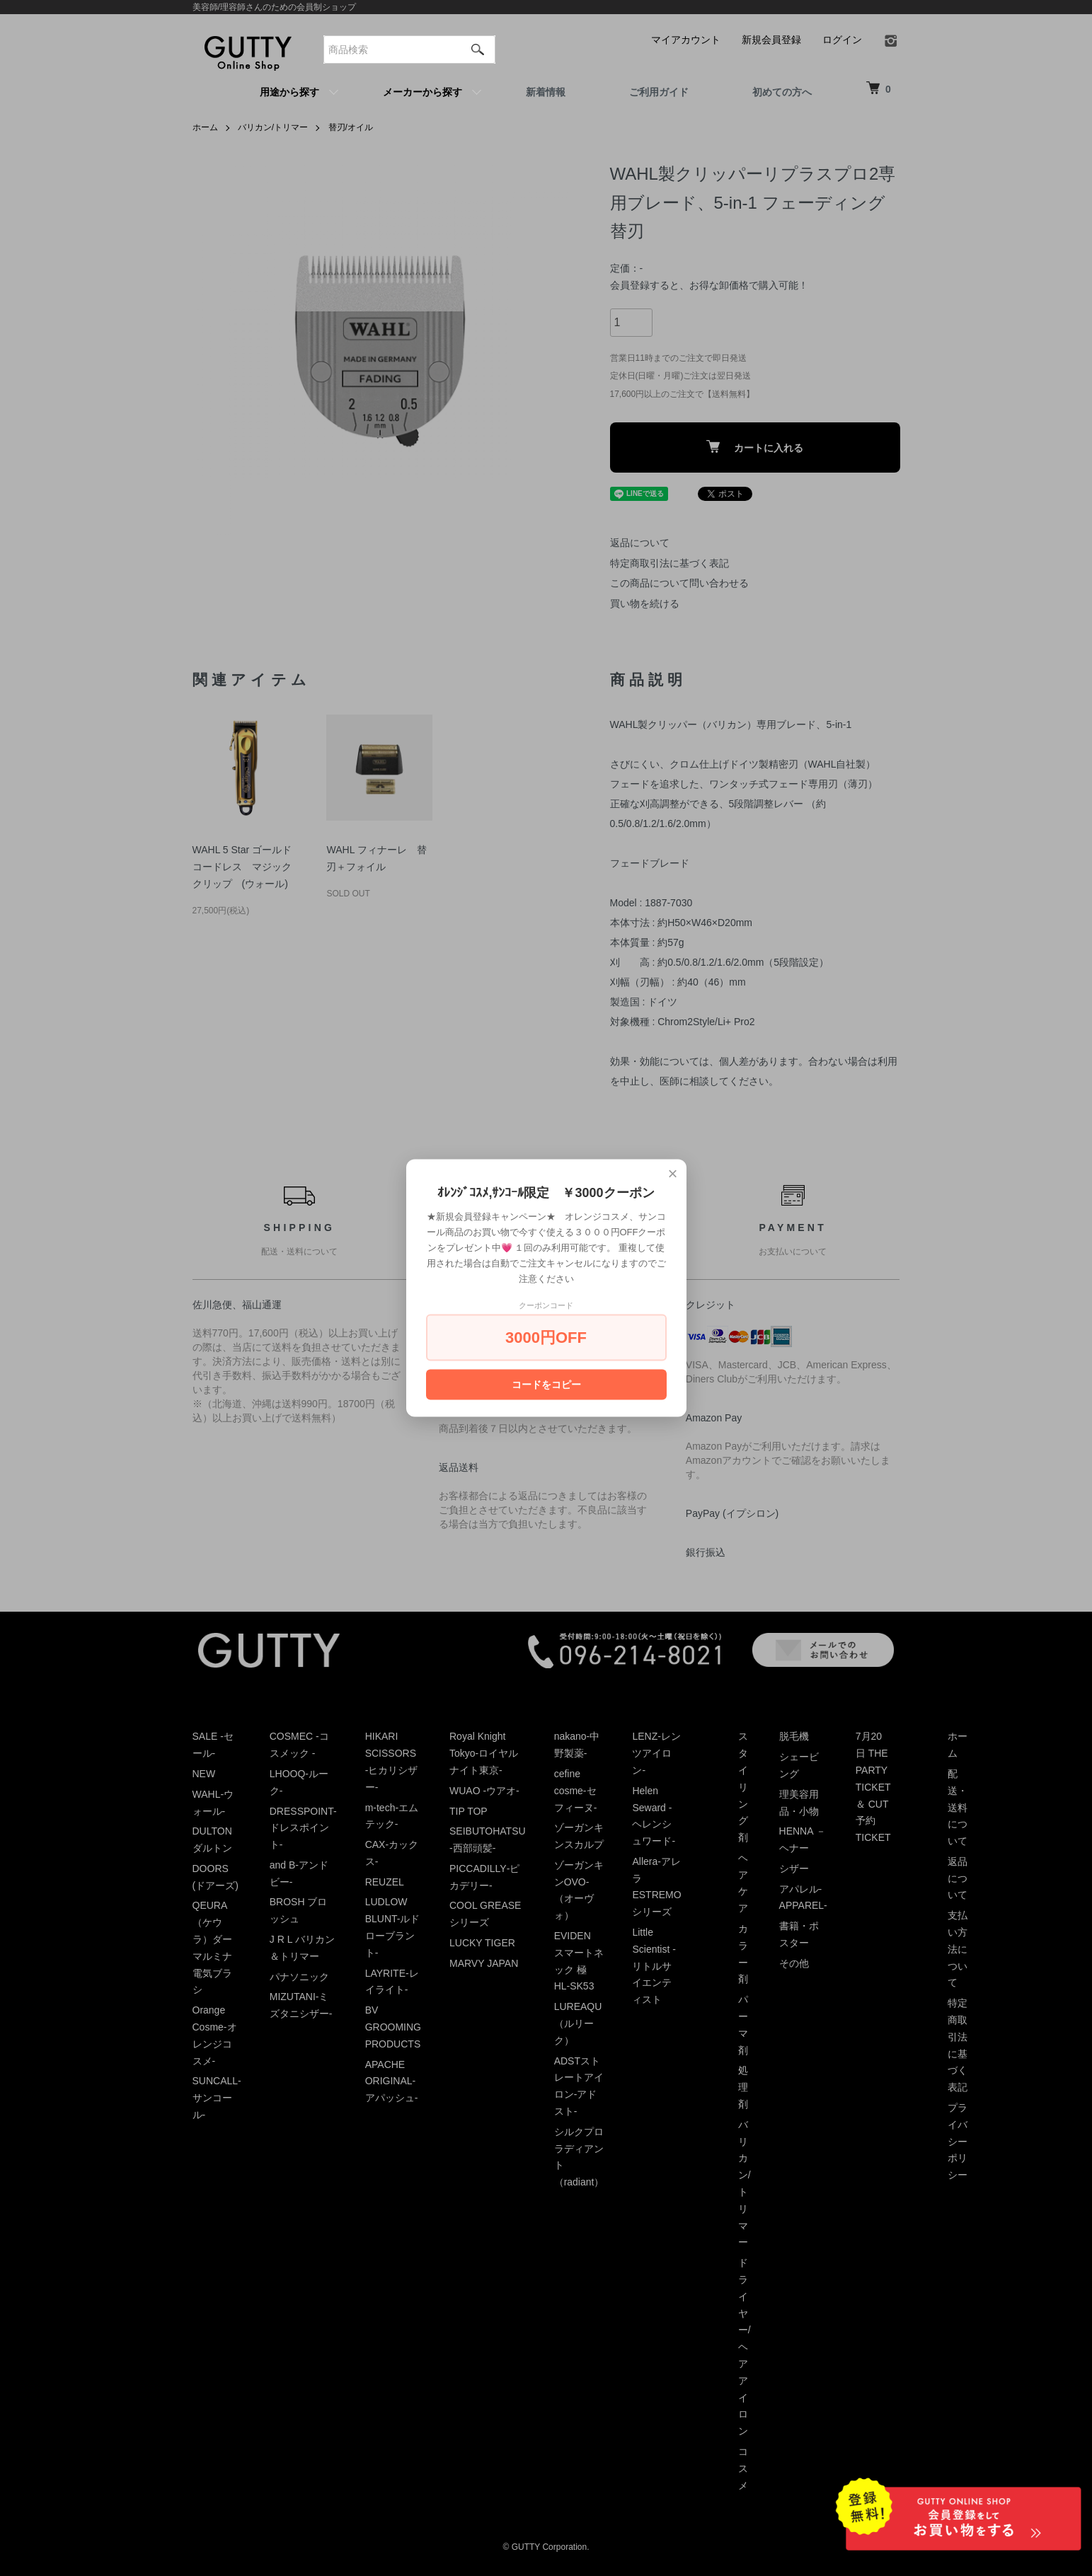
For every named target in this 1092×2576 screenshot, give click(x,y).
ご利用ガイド (659, 92)
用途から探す (289, 92)
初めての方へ (782, 92)
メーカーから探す (422, 92)
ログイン (842, 39)
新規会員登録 (771, 39)
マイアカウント (685, 39)
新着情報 (545, 92)
